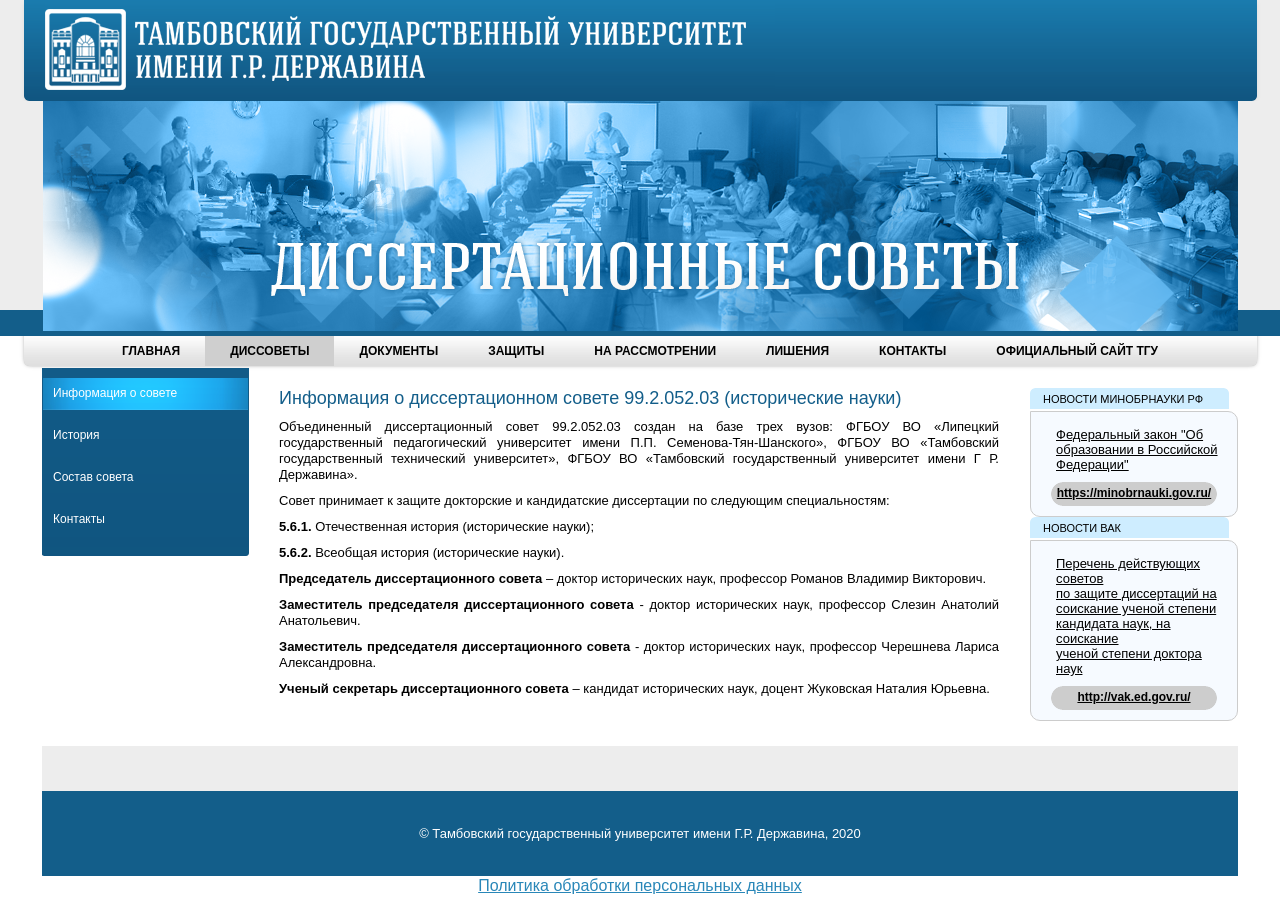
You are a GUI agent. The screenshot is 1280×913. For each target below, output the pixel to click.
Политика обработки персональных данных (640, 885)
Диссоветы (269, 351)
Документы (398, 351)
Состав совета (93, 477)
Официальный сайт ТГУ (1077, 351)
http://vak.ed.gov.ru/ (1133, 697)
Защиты (516, 351)
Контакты (912, 351)
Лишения (797, 351)
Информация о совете (115, 393)
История (76, 435)
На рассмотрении (655, 351)
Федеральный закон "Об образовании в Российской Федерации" (1137, 449)
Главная (151, 351)
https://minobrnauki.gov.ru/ (1134, 493)
